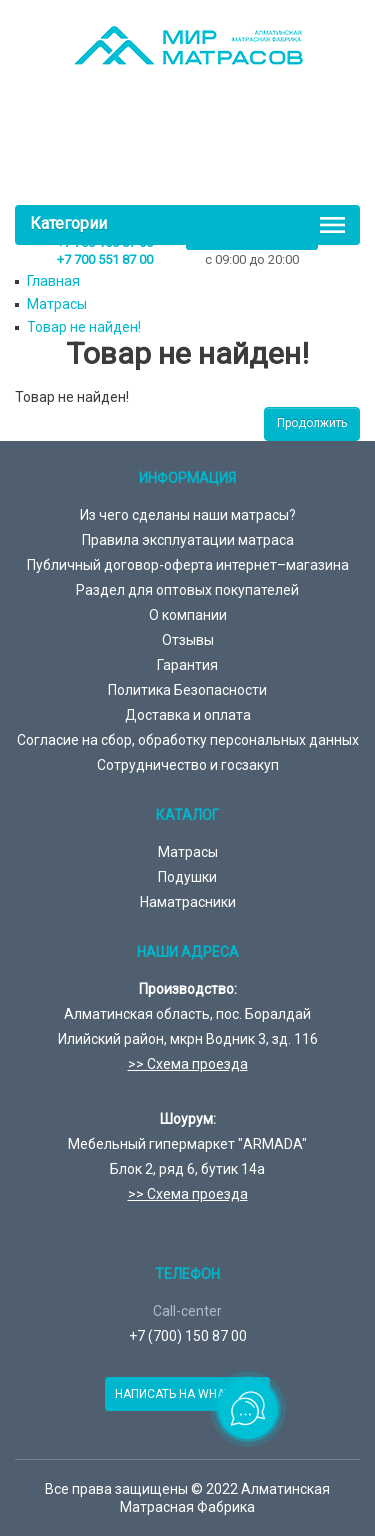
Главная (53, 281)
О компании (188, 615)
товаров (193, 157)
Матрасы (57, 304)
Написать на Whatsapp (187, 1394)
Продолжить (312, 423)
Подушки (187, 877)
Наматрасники (188, 902)
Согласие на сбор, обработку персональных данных (188, 740)
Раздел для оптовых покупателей (187, 590)
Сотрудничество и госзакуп (188, 765)
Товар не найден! (84, 327)
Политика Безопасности (187, 690)
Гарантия (187, 665)
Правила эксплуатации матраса (188, 540)
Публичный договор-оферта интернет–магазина (188, 565)
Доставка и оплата (188, 715)
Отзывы (188, 640)
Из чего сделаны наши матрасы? (188, 515)
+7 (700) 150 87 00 (188, 1336)
